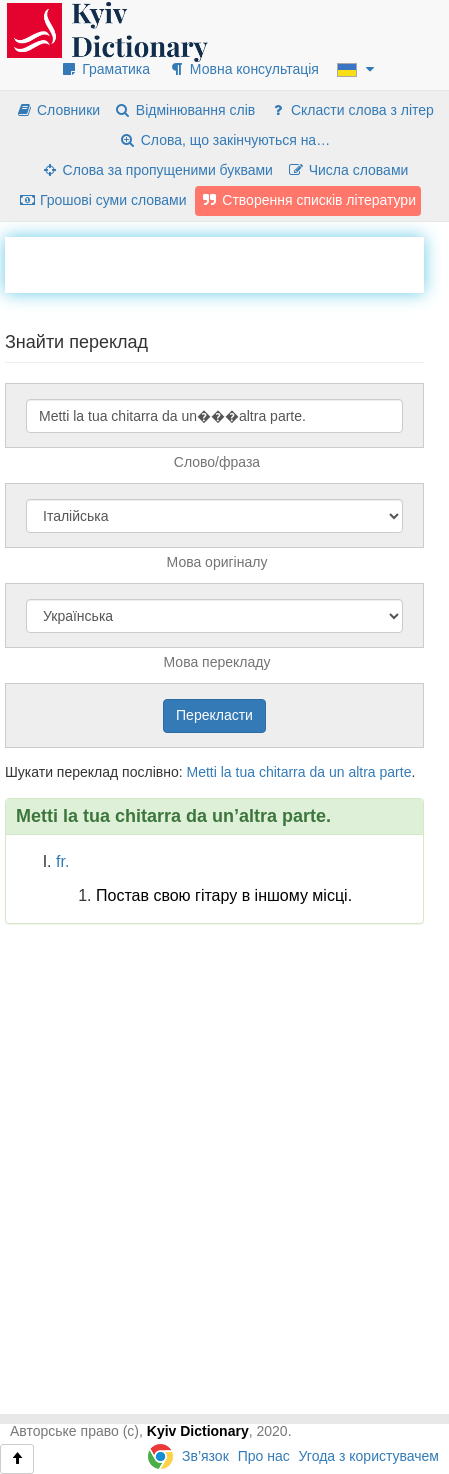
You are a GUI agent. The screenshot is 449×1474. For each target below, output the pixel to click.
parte (396, 772)
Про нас (264, 1456)
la (226, 772)
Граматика (105, 69)
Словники (57, 110)
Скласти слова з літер (351, 110)
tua (245, 772)
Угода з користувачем (369, 1456)
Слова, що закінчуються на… (224, 140)
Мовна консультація (243, 69)
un (337, 772)
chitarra (282, 772)
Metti (201, 772)
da (317, 772)
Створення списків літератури (308, 200)
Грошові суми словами (102, 200)
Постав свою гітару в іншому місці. (224, 895)
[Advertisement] (227, 262)
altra (361, 772)
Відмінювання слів (184, 110)
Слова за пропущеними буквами (157, 170)
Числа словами (348, 170)
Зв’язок (205, 1456)
